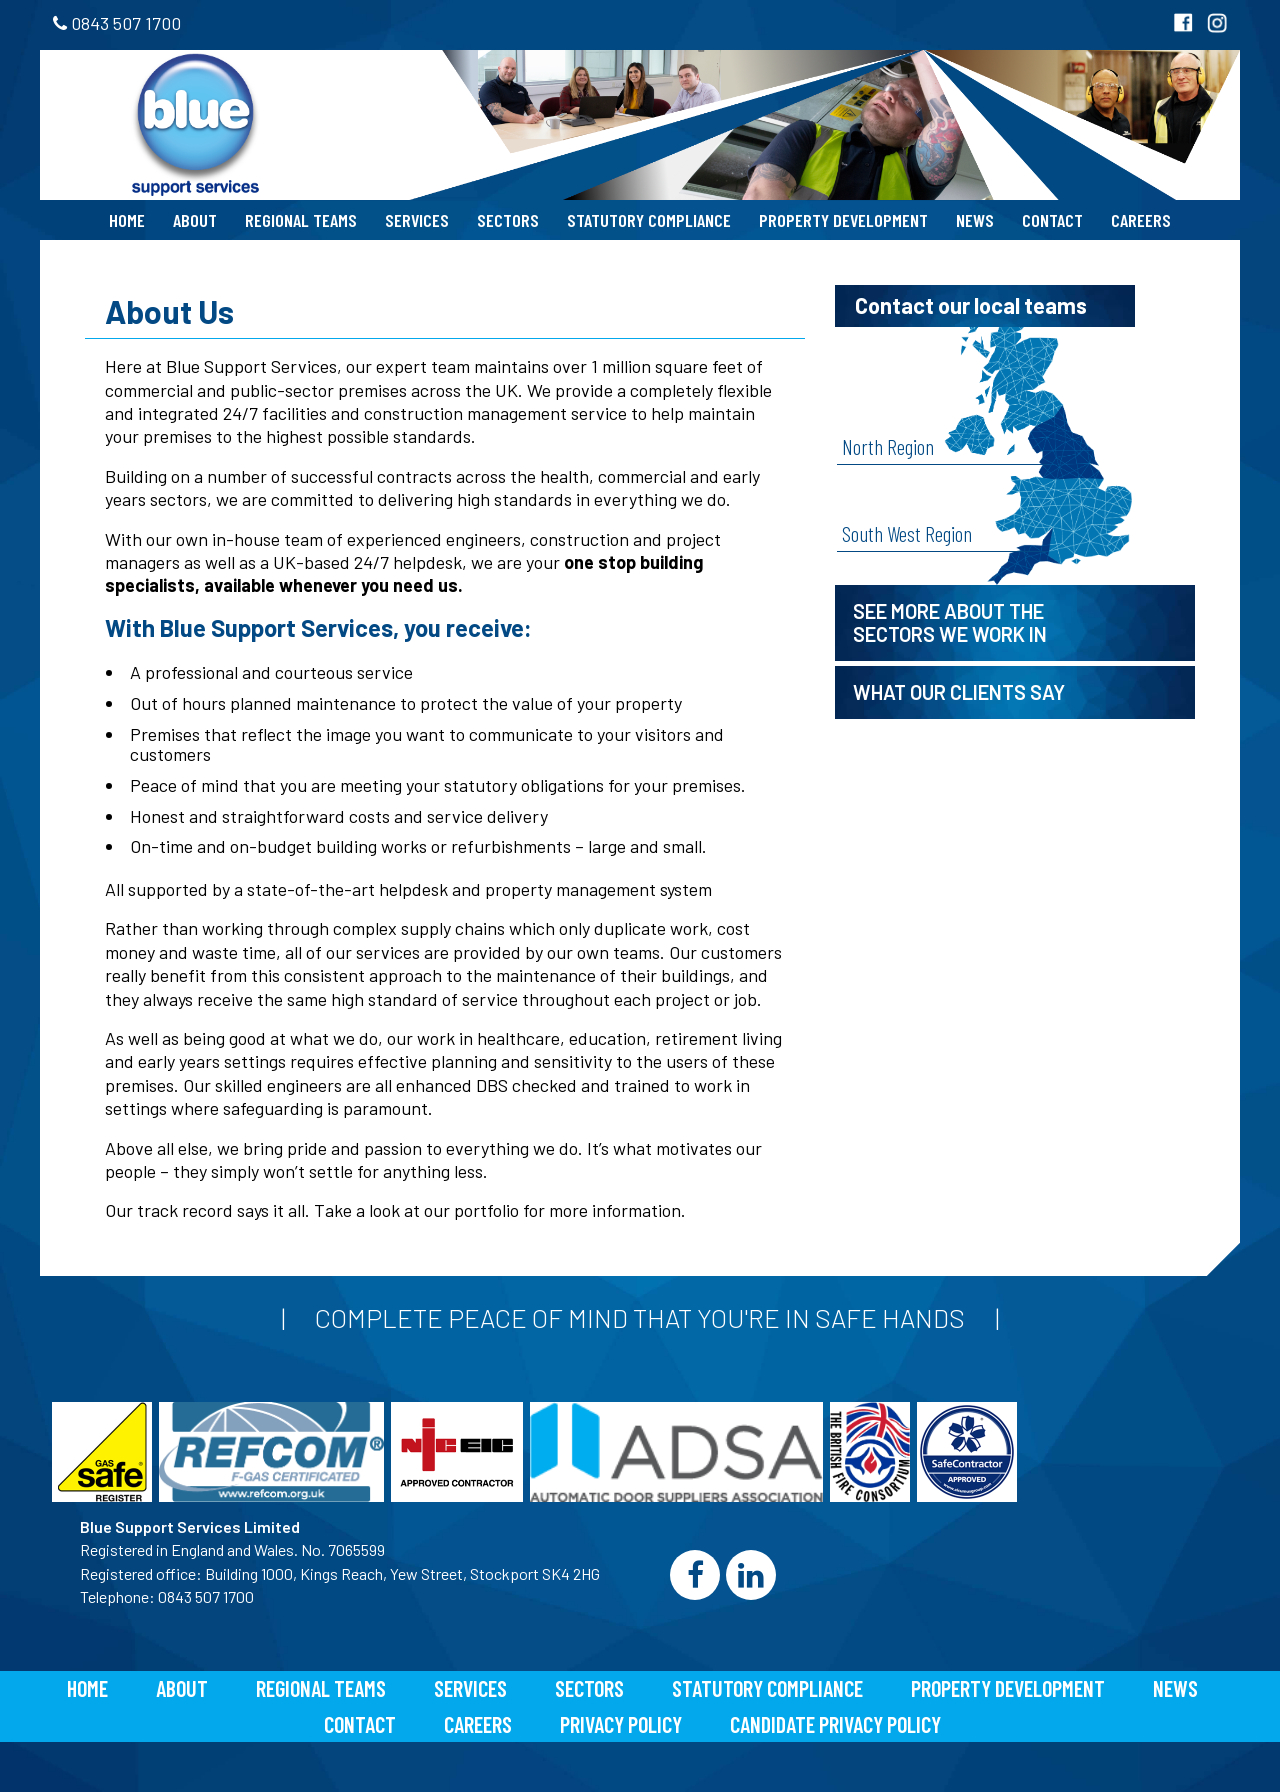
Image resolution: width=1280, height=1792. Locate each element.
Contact (1052, 220)
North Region (888, 446)
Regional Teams (301, 220)
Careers (1141, 220)
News (975, 220)
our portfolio (471, 1210)
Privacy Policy (621, 1724)
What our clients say (959, 692)
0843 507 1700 (117, 23)
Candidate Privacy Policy (835, 1724)
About (195, 220)
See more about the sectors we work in (950, 622)
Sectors (508, 220)
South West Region (907, 533)
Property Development (843, 220)
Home (127, 220)
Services (417, 220)
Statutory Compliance (649, 220)
